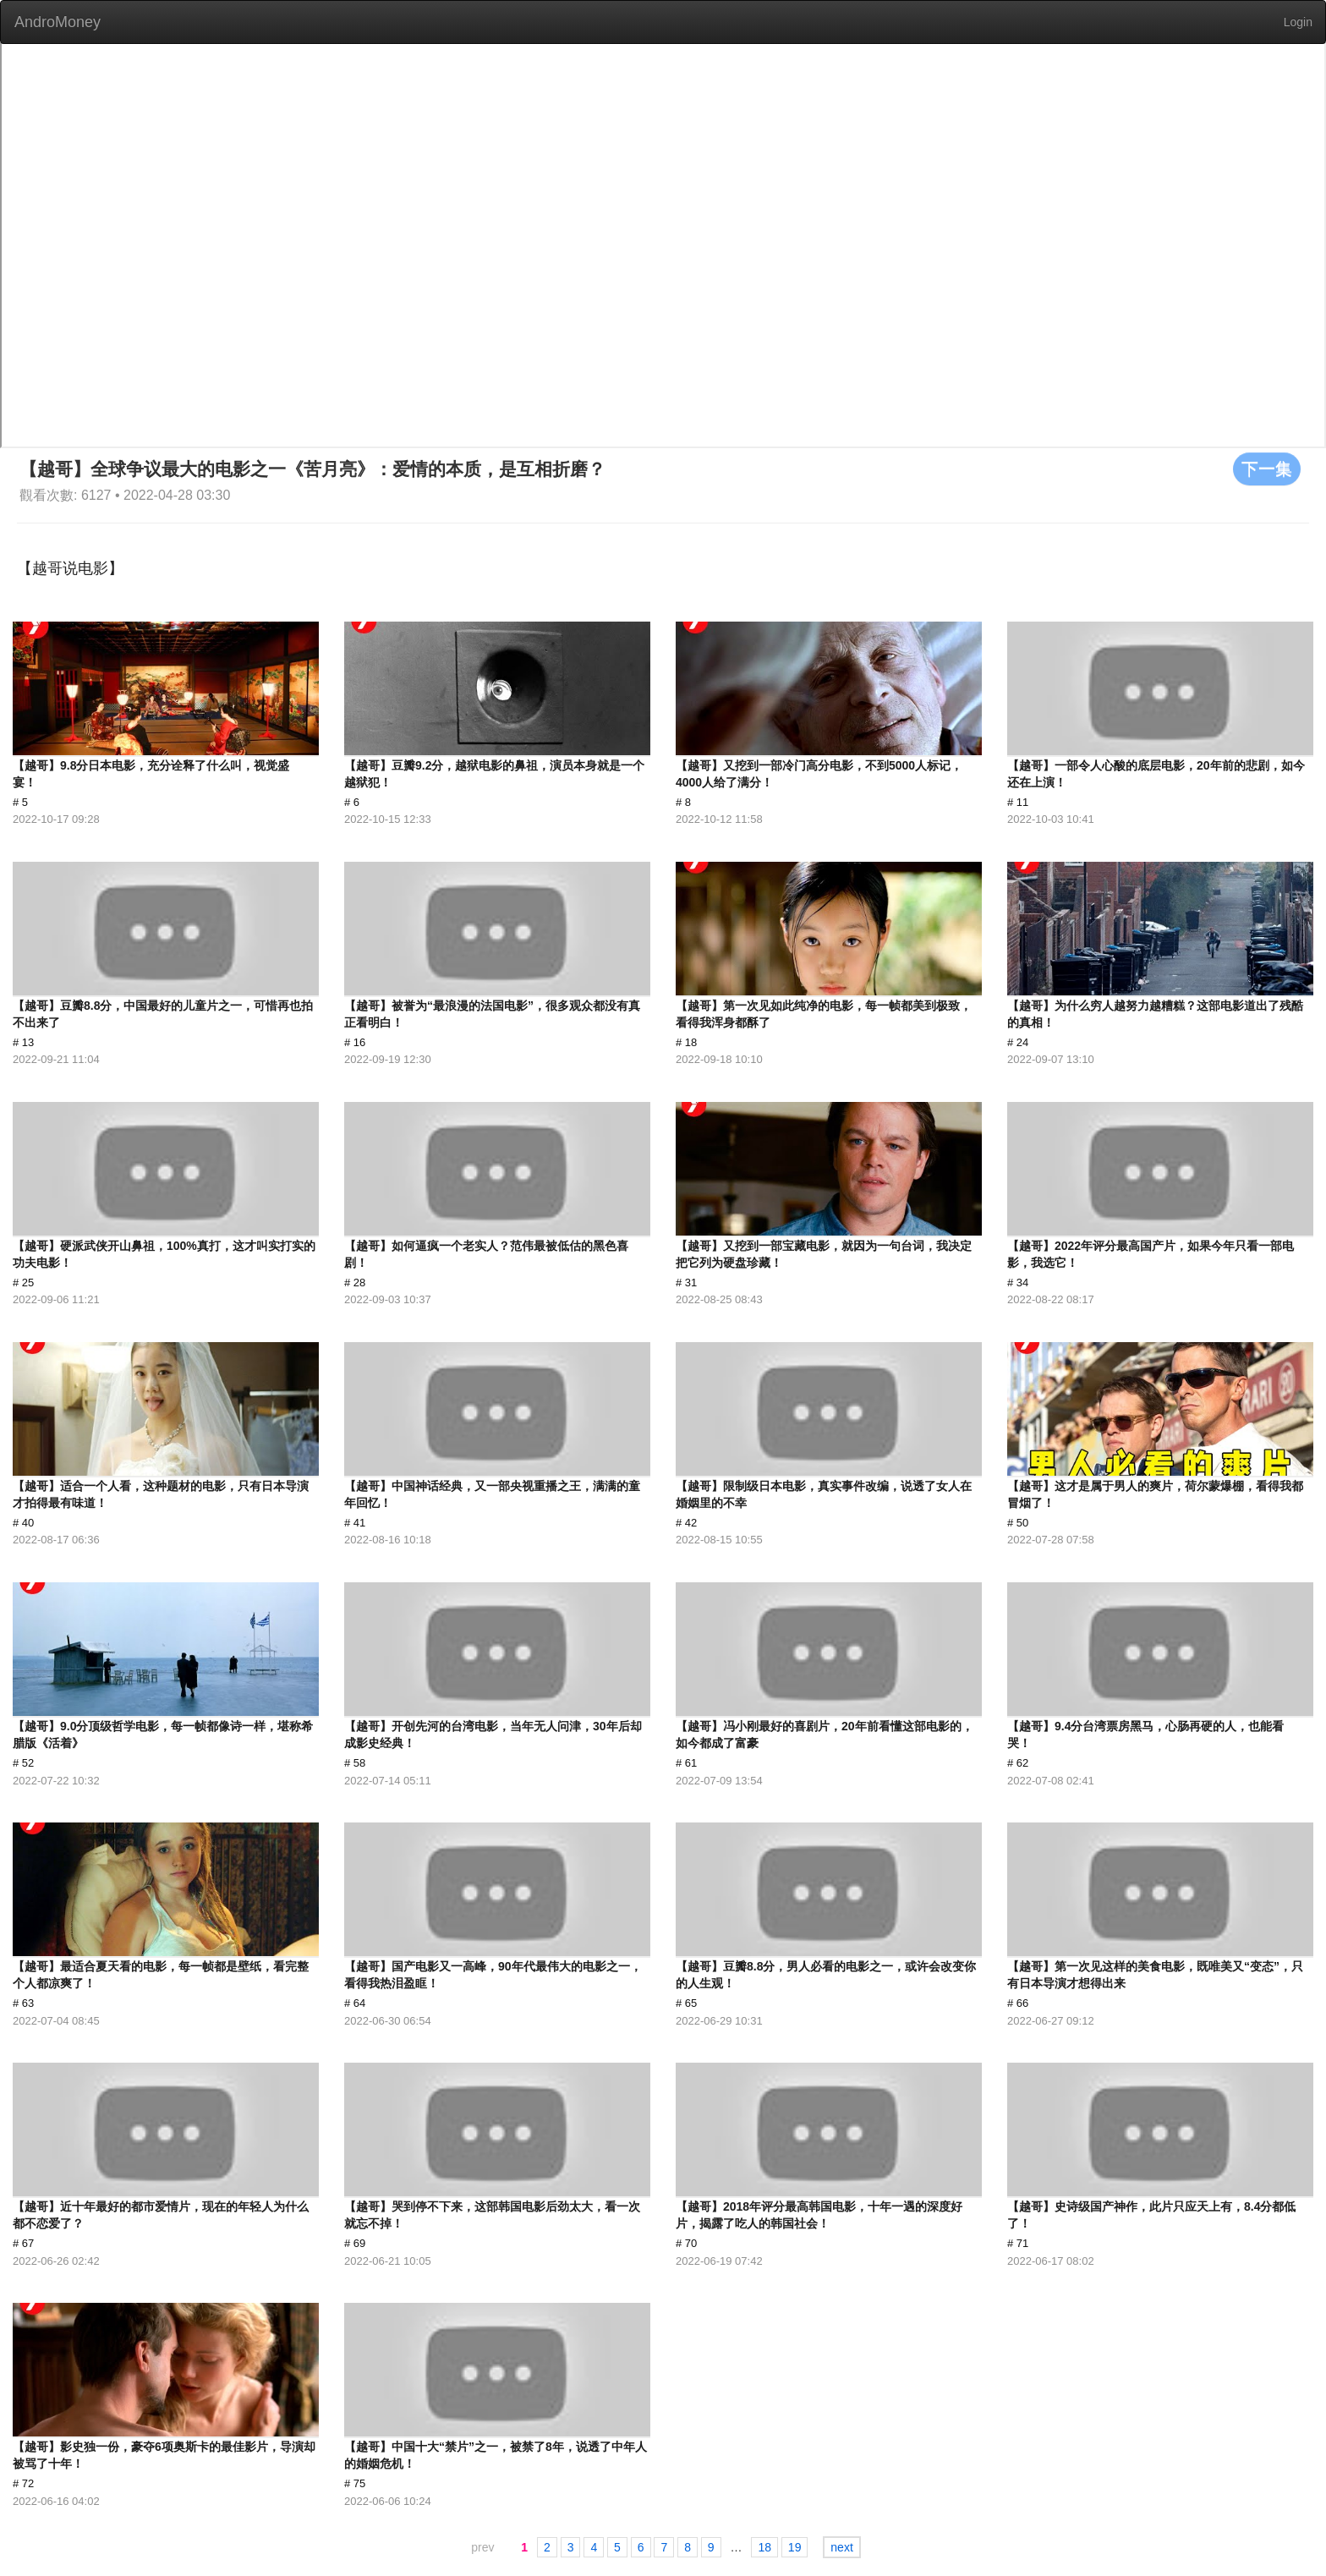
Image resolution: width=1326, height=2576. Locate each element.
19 (795, 2547)
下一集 (1266, 468)
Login (1298, 22)
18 (764, 2547)
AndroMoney (57, 22)
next (841, 2547)
